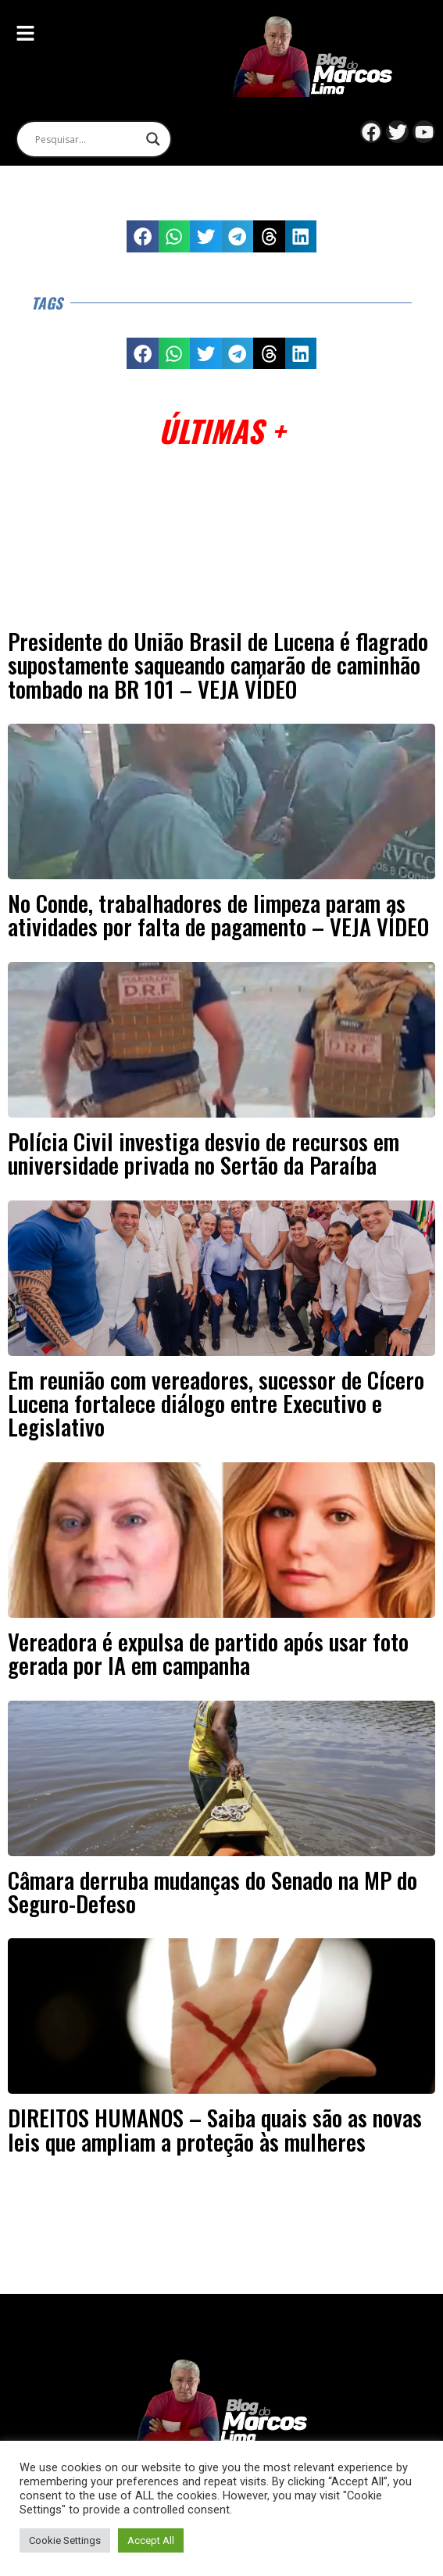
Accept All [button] (150, 2540)
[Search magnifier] (153, 139)
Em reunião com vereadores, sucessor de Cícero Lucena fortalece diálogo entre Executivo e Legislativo (216, 1403)
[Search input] (86, 139)
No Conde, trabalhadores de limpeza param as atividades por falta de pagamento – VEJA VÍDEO (218, 914)
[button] (143, 236)
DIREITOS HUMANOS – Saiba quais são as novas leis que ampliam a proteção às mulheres (215, 2129)
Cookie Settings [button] (65, 2540)
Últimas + (221, 430)
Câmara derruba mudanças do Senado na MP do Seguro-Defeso (212, 1891)
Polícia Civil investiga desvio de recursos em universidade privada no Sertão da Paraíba (203, 1153)
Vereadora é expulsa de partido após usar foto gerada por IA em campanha (208, 1653)
